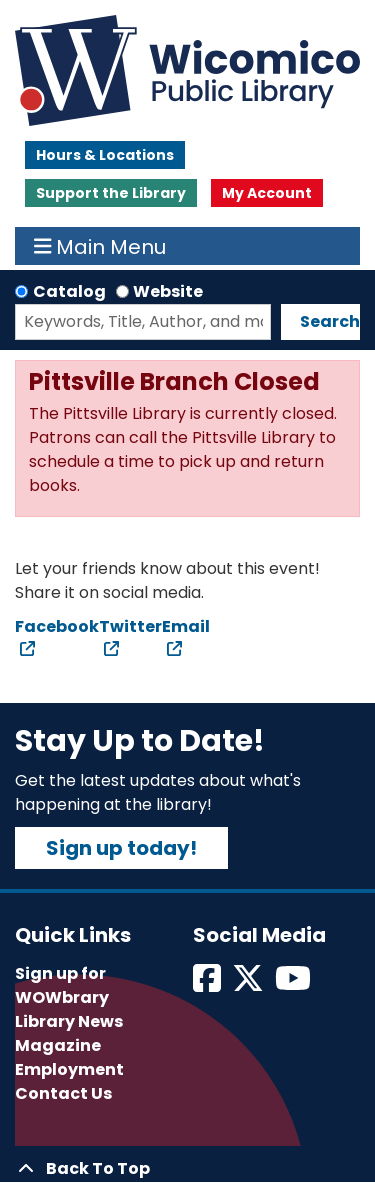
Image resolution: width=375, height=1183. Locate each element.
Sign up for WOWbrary (62, 985)
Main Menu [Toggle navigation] (100, 246)
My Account (267, 193)
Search (330, 321)
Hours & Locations (105, 155)
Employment (69, 1069)
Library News (69, 1021)
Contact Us (63, 1093)
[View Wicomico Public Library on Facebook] (208, 984)
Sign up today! (121, 848)
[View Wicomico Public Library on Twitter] (249, 984)
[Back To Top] (187, 1169)
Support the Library (111, 193)
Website (168, 291)
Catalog (69, 291)
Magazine (58, 1045)
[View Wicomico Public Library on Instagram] (294, 984)
